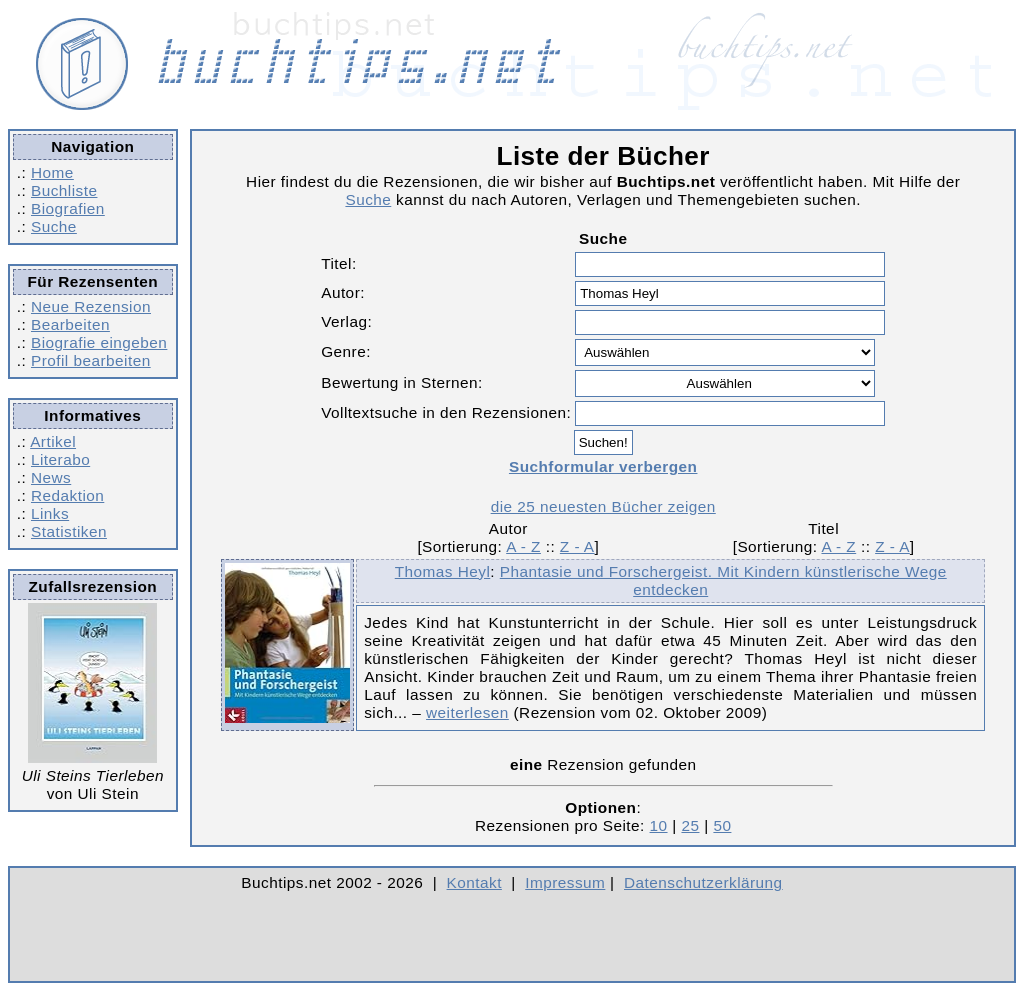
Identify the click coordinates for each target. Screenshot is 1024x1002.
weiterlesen (467, 712)
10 (659, 825)
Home (52, 172)
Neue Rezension (91, 306)
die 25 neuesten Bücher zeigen (603, 506)
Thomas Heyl (443, 571)
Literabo (60, 459)
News (51, 477)
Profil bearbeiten (91, 360)
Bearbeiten (70, 324)
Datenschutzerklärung (703, 882)
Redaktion (67, 495)
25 (690, 825)
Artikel (53, 441)
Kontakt (474, 882)
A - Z (523, 546)
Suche (54, 226)
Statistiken (69, 531)
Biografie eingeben (99, 342)
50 (722, 825)
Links (50, 513)
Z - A (577, 546)
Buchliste (64, 190)
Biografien (68, 208)
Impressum (565, 882)
